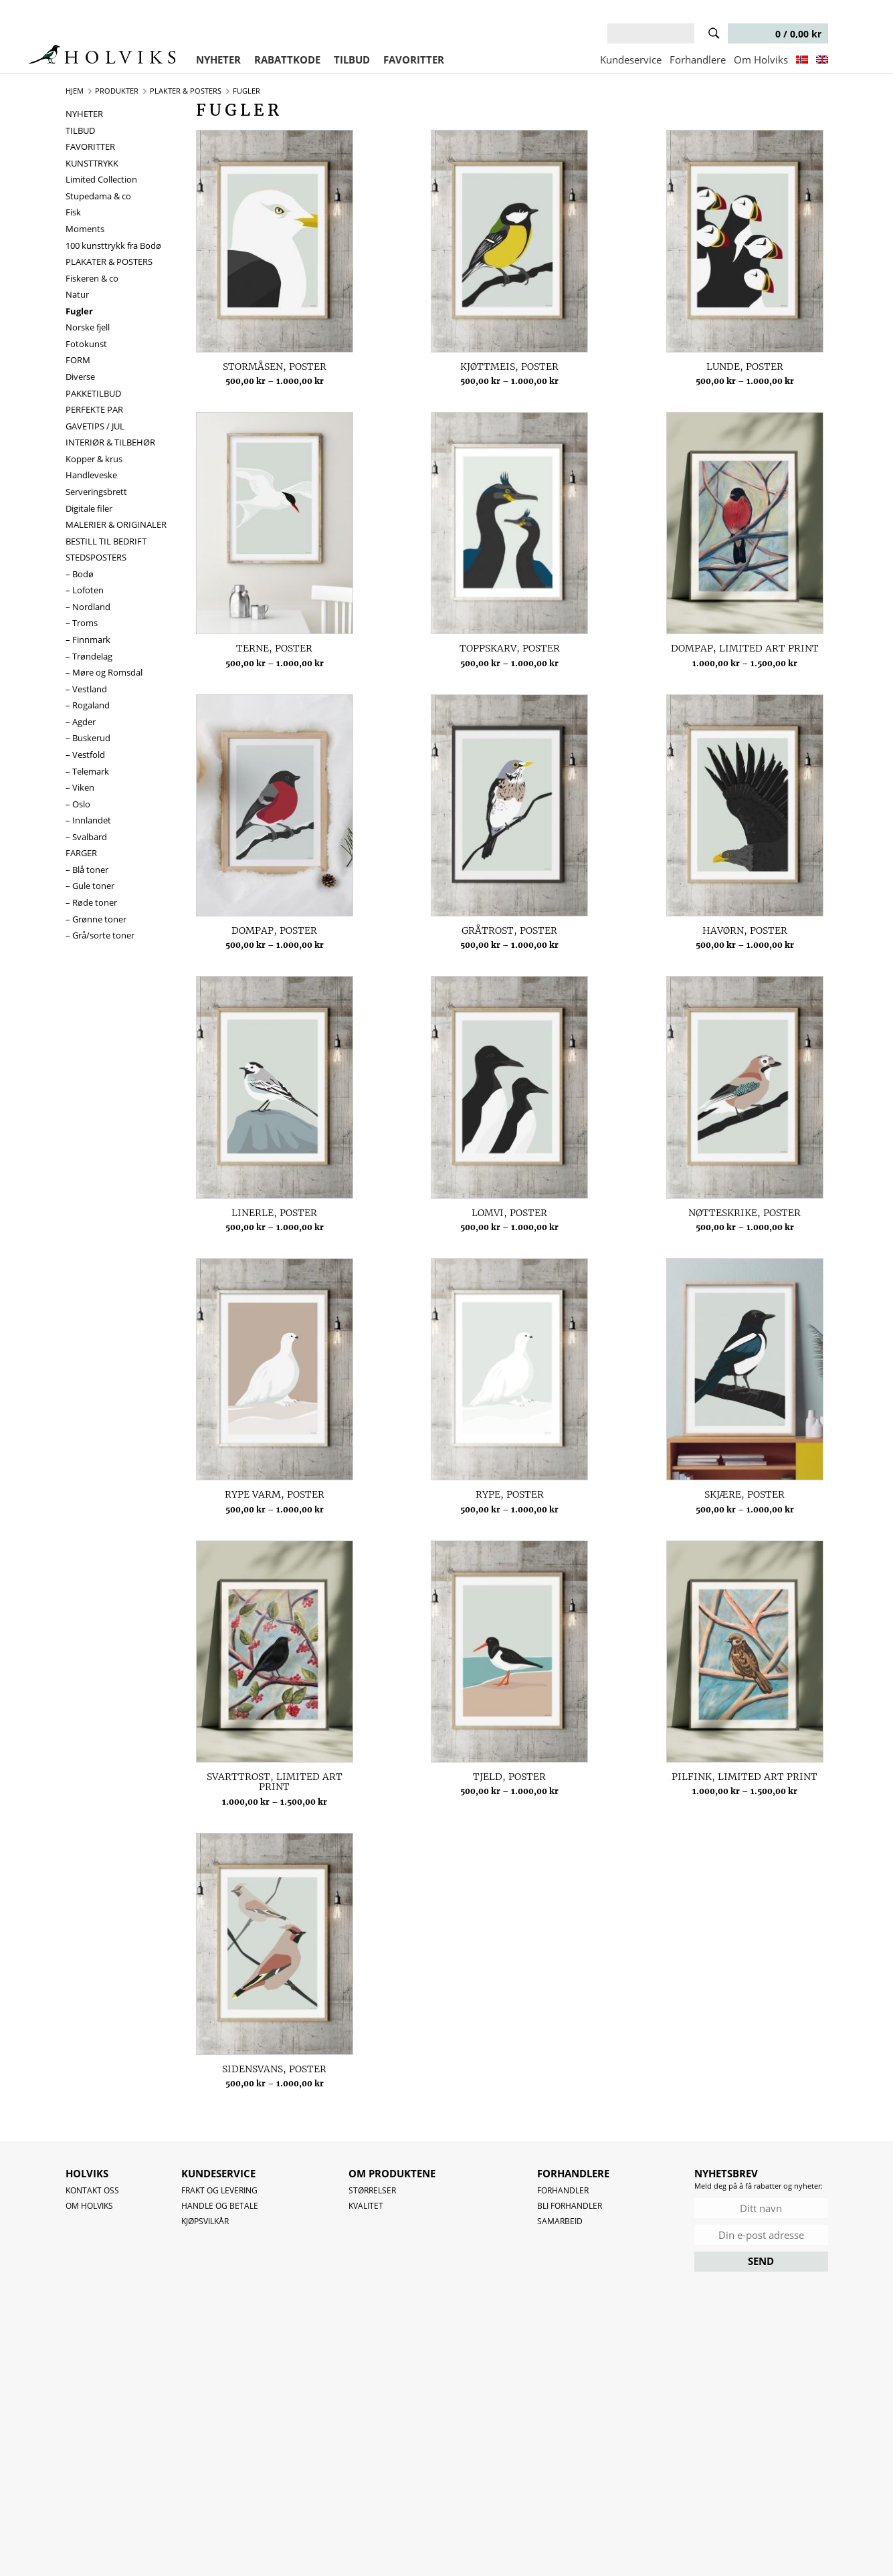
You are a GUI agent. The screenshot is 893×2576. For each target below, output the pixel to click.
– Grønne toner (96, 919)
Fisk (73, 212)
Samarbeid (560, 2221)
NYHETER (218, 59)
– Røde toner (91, 902)
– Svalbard (86, 837)
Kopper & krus (94, 459)
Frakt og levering (219, 2190)
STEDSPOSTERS (96, 557)
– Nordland (88, 607)
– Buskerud (88, 738)
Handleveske (91, 475)
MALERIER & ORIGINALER (116, 524)
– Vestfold (85, 755)
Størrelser (372, 2190)
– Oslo (78, 804)
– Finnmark (88, 639)
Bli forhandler (569, 2205)
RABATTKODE (287, 59)
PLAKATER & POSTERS (109, 262)
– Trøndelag (89, 656)
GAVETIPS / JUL (95, 426)
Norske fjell (88, 327)
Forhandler (563, 2190)
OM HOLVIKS (89, 2205)
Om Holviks (761, 59)
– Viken (80, 787)
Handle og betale (219, 2205)
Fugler (79, 311)
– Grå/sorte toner (100, 935)
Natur (77, 294)
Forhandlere (698, 59)
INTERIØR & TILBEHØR (110, 442)
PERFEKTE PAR (94, 409)
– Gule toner (90, 886)
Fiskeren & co (92, 278)
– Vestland (86, 689)
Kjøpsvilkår (205, 2221)
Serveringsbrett (96, 492)
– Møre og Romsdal (104, 672)
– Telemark (87, 771)
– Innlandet (88, 820)
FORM (78, 360)
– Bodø (80, 574)
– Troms (82, 623)
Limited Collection (101, 179)
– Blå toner (87, 870)
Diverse (80, 377)
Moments (85, 229)
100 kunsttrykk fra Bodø (113, 245)
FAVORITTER (413, 59)
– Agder (81, 722)
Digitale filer (89, 508)
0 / (776, 33)
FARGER (81, 853)
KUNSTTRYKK (92, 163)
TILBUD (352, 59)
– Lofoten (85, 590)
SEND (761, 2261)
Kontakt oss (92, 2190)
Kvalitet (366, 2205)
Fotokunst (86, 344)
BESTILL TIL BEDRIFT (106, 541)
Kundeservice (631, 59)
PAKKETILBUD (93, 393)
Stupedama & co (98, 196)
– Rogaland (88, 705)
